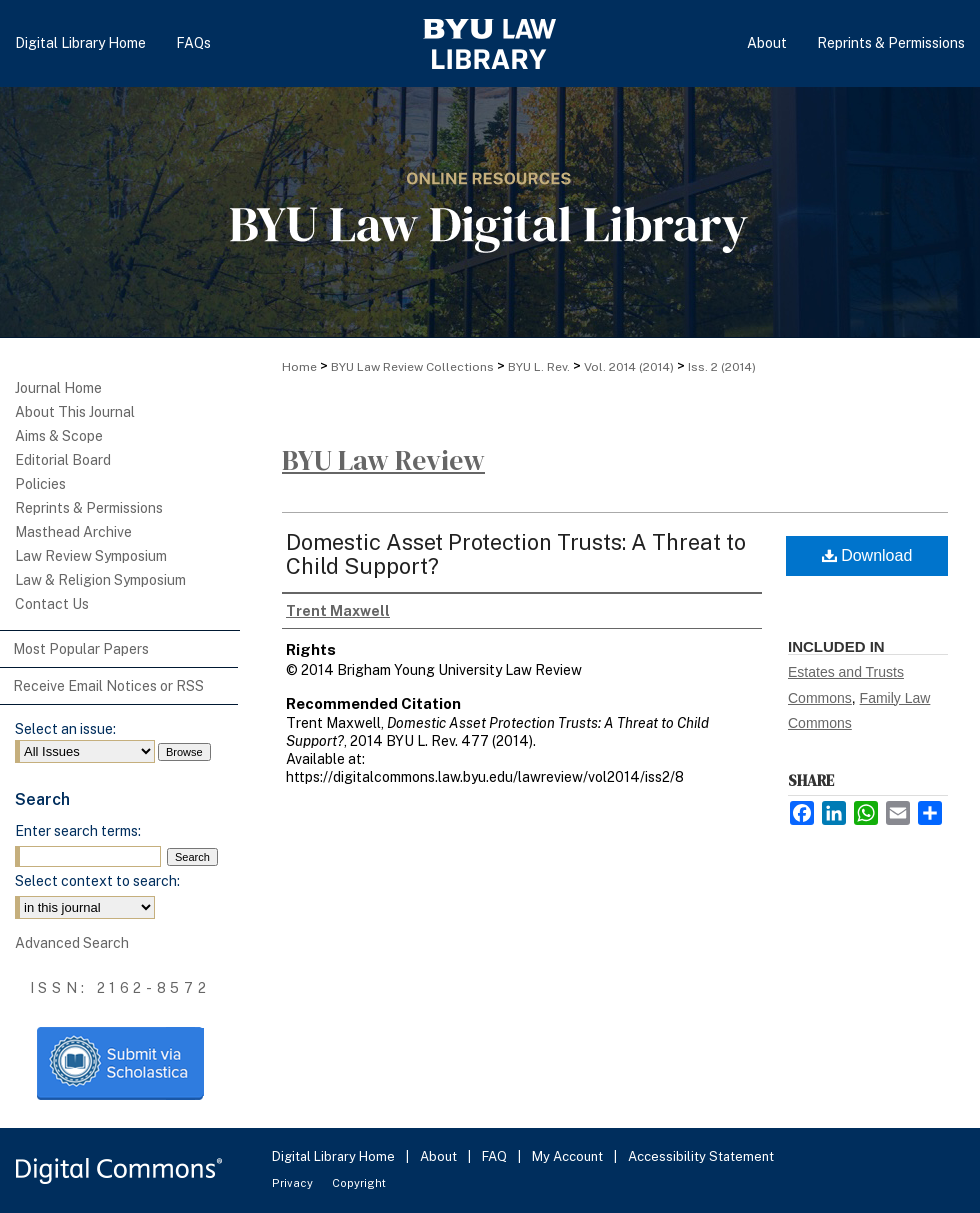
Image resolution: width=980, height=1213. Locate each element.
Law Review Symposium (91, 556)
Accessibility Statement (701, 1156)
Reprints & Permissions (89, 508)
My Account (569, 1156)
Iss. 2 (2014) (722, 367)
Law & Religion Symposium (100, 580)
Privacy (294, 1183)
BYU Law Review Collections (412, 367)
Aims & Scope (59, 436)
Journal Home (58, 388)
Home (299, 367)
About (440, 1156)
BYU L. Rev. (539, 367)
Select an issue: (65, 729)
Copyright (359, 1183)
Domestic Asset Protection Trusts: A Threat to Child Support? (516, 554)
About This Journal (75, 412)
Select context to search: (97, 881)
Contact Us (52, 604)
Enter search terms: (78, 831)
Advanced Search (72, 943)
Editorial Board (63, 460)
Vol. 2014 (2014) (629, 367)
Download (867, 555)
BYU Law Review (383, 460)
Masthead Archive (73, 532)
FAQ (496, 1156)
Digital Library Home (335, 1156)
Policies (40, 484)
